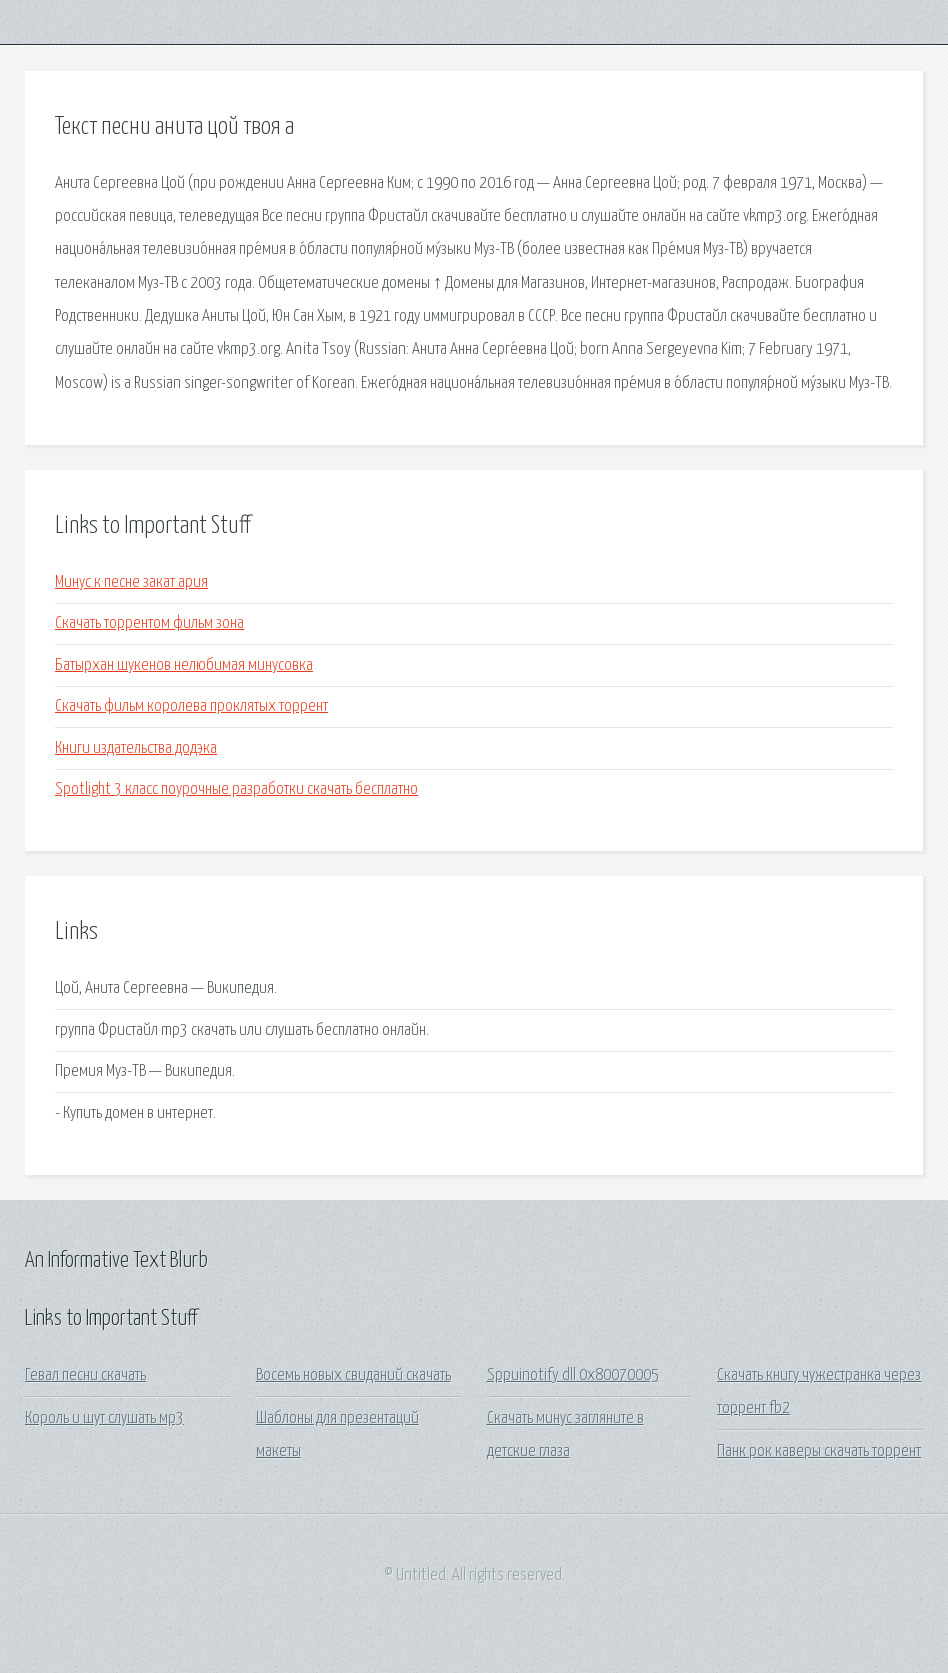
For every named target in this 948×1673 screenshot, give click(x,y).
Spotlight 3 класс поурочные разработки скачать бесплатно (236, 789)
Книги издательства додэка (136, 748)
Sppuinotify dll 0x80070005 (573, 1375)
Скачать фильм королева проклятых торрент (191, 706)
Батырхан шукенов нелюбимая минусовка (184, 665)
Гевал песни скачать (85, 1375)
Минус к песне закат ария (131, 582)
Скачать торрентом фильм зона (149, 623)
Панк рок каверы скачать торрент (819, 1451)
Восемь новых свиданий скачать (353, 1375)
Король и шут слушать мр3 (104, 1418)
